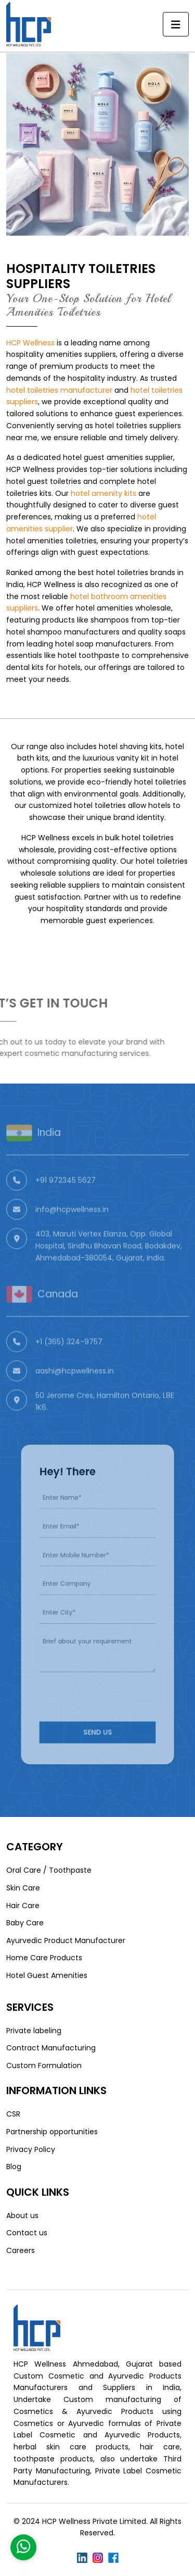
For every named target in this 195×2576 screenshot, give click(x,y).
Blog (13, 2166)
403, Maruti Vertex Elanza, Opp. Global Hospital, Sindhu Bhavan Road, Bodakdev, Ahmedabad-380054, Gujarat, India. (108, 1264)
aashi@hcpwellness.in (74, 1389)
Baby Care (25, 1923)
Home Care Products (44, 1957)
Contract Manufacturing (51, 2048)
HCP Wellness (30, 343)
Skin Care (23, 1888)
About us (22, 2215)
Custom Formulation (44, 2065)
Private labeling (33, 2030)
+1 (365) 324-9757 (68, 1359)
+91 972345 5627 (65, 1198)
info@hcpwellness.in (72, 1228)
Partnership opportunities (52, 2131)
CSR (13, 2114)
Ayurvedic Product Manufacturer (65, 1940)
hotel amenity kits (103, 493)
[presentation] (104, 1681)
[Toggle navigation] (176, 24)
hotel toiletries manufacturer (59, 390)
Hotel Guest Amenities (46, 1975)
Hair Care (23, 1905)
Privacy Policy (30, 2149)
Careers (20, 2250)
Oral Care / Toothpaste (49, 1870)
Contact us (26, 2232)
